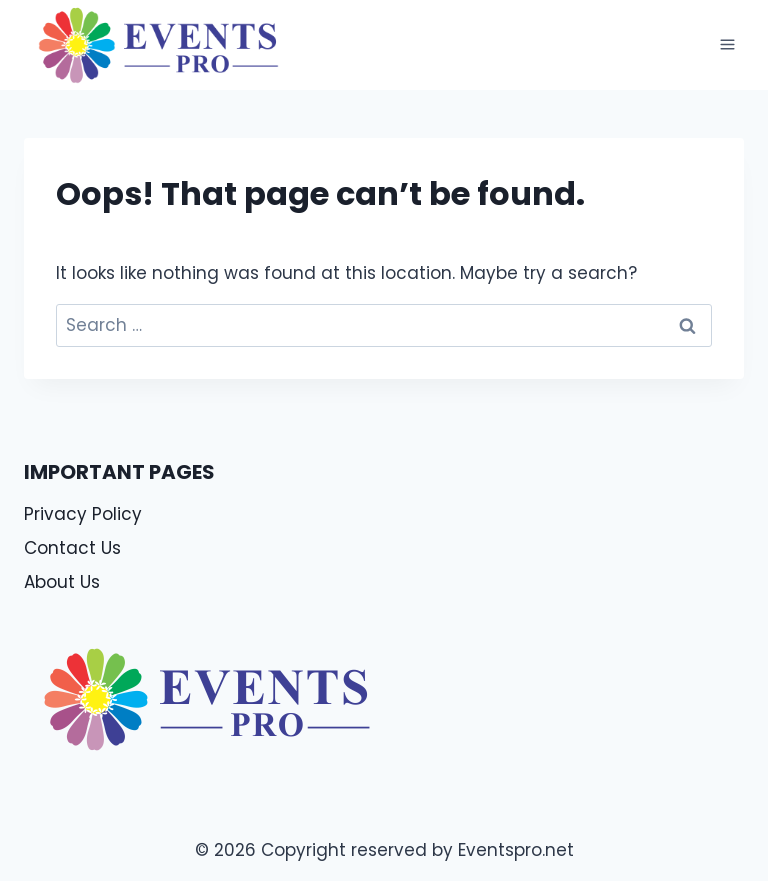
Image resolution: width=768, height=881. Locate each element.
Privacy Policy (83, 514)
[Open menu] (727, 45)
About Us (62, 582)
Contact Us (72, 548)
